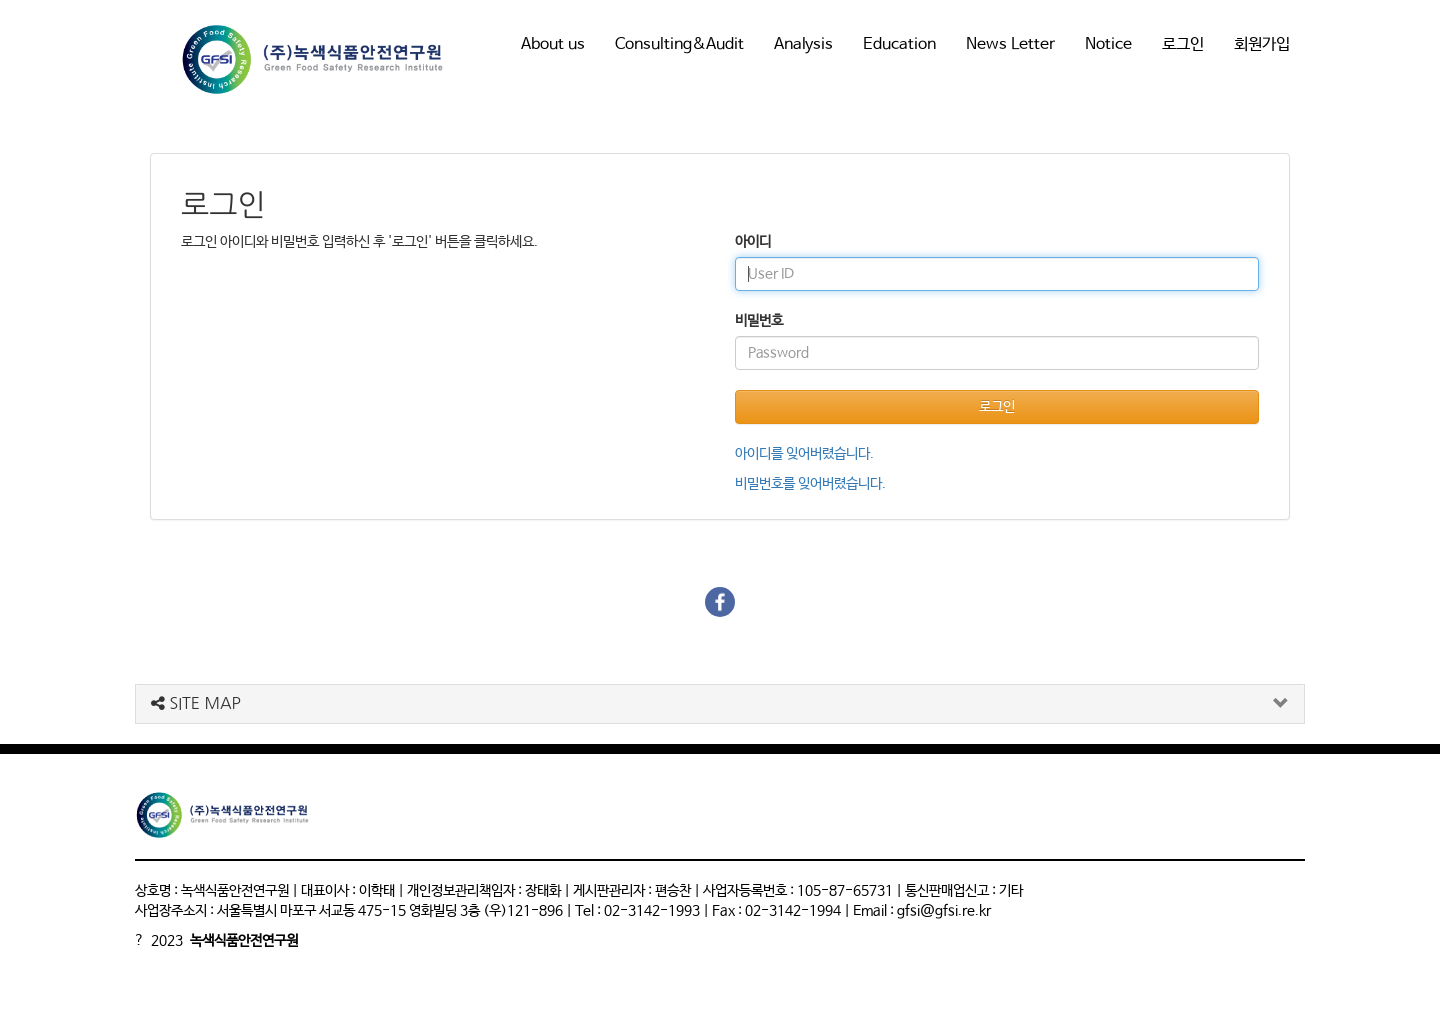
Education (899, 44)
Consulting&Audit (679, 44)
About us (553, 44)
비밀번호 (759, 321)
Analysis (803, 44)
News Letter (1010, 44)
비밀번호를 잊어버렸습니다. (810, 484)
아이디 (753, 242)
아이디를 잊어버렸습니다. (804, 454)
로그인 (1183, 44)
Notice (1108, 44)
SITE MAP (196, 703)
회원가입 (1262, 44)
